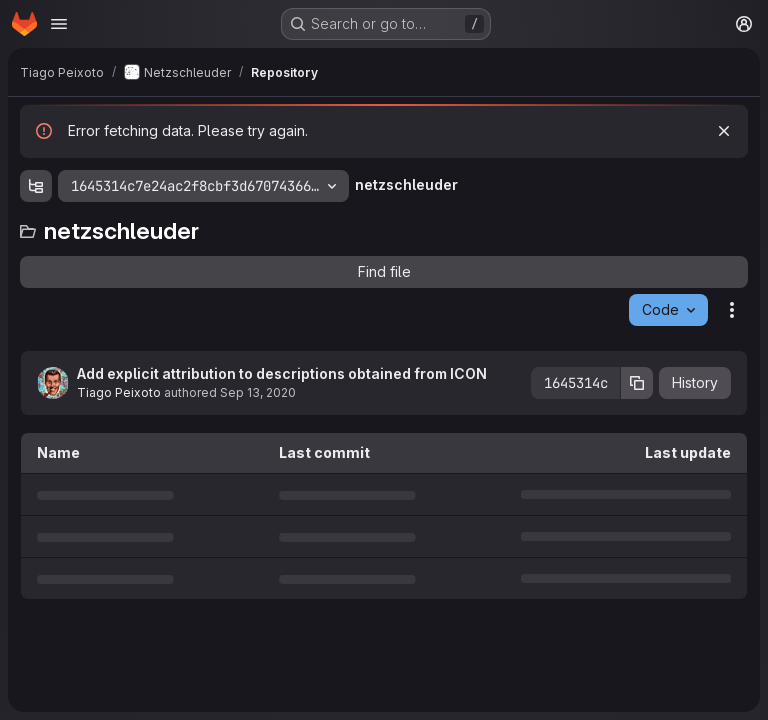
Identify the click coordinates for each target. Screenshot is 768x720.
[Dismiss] (724, 131)
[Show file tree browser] (36, 186)
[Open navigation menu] (59, 24)
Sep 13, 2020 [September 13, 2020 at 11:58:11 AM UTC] (258, 392)
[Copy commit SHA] (637, 383)
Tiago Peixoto (119, 392)
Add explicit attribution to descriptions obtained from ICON (282, 373)
